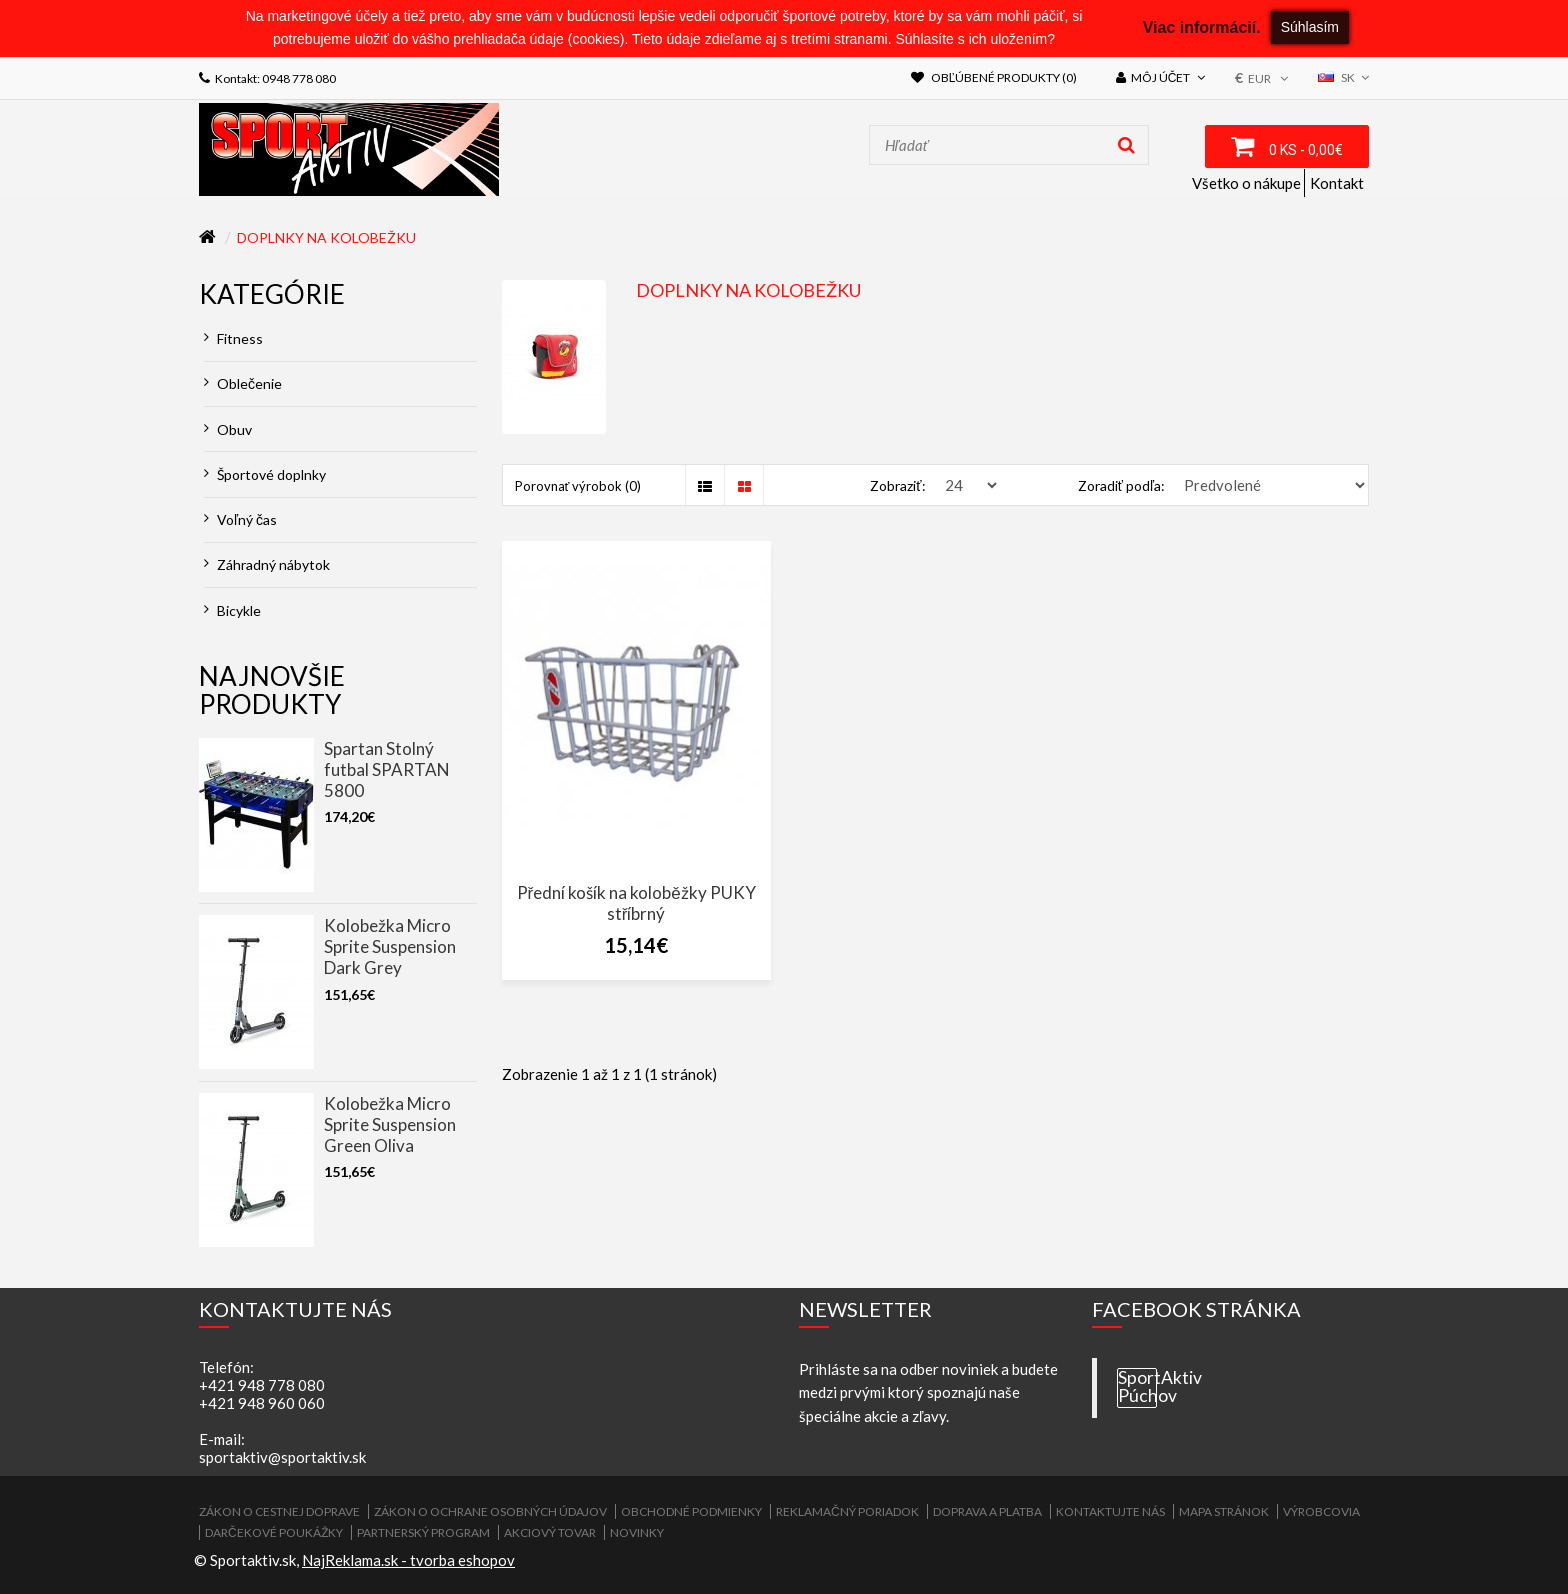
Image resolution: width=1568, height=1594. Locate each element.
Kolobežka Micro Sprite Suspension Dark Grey (390, 946)
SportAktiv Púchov (1137, 1387)
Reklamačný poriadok (847, 1511)
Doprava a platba (987, 1511)
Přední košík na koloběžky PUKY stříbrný (636, 903)
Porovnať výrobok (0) (578, 486)
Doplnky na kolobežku (326, 237)
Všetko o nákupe (1246, 183)
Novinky (637, 1532)
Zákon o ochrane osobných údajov (490, 1511)
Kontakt (1337, 183)
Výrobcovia (1321, 1511)
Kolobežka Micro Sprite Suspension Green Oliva (390, 1124)
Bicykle (232, 610)
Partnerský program (423, 1532)
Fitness (233, 338)
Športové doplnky (265, 474)
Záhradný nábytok (267, 564)
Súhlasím (1310, 27)
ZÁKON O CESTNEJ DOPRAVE (279, 1511)
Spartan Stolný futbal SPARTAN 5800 (387, 769)
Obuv (228, 429)
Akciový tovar (550, 1532)
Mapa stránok (1224, 1511)
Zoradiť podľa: (1121, 485)
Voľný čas (240, 519)
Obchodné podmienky (691, 1511)
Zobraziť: (897, 485)
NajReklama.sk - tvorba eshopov (408, 1560)
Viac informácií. (1202, 27)
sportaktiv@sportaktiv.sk (282, 1457)
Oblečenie (243, 383)
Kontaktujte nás (1110, 1511)
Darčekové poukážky (274, 1532)
